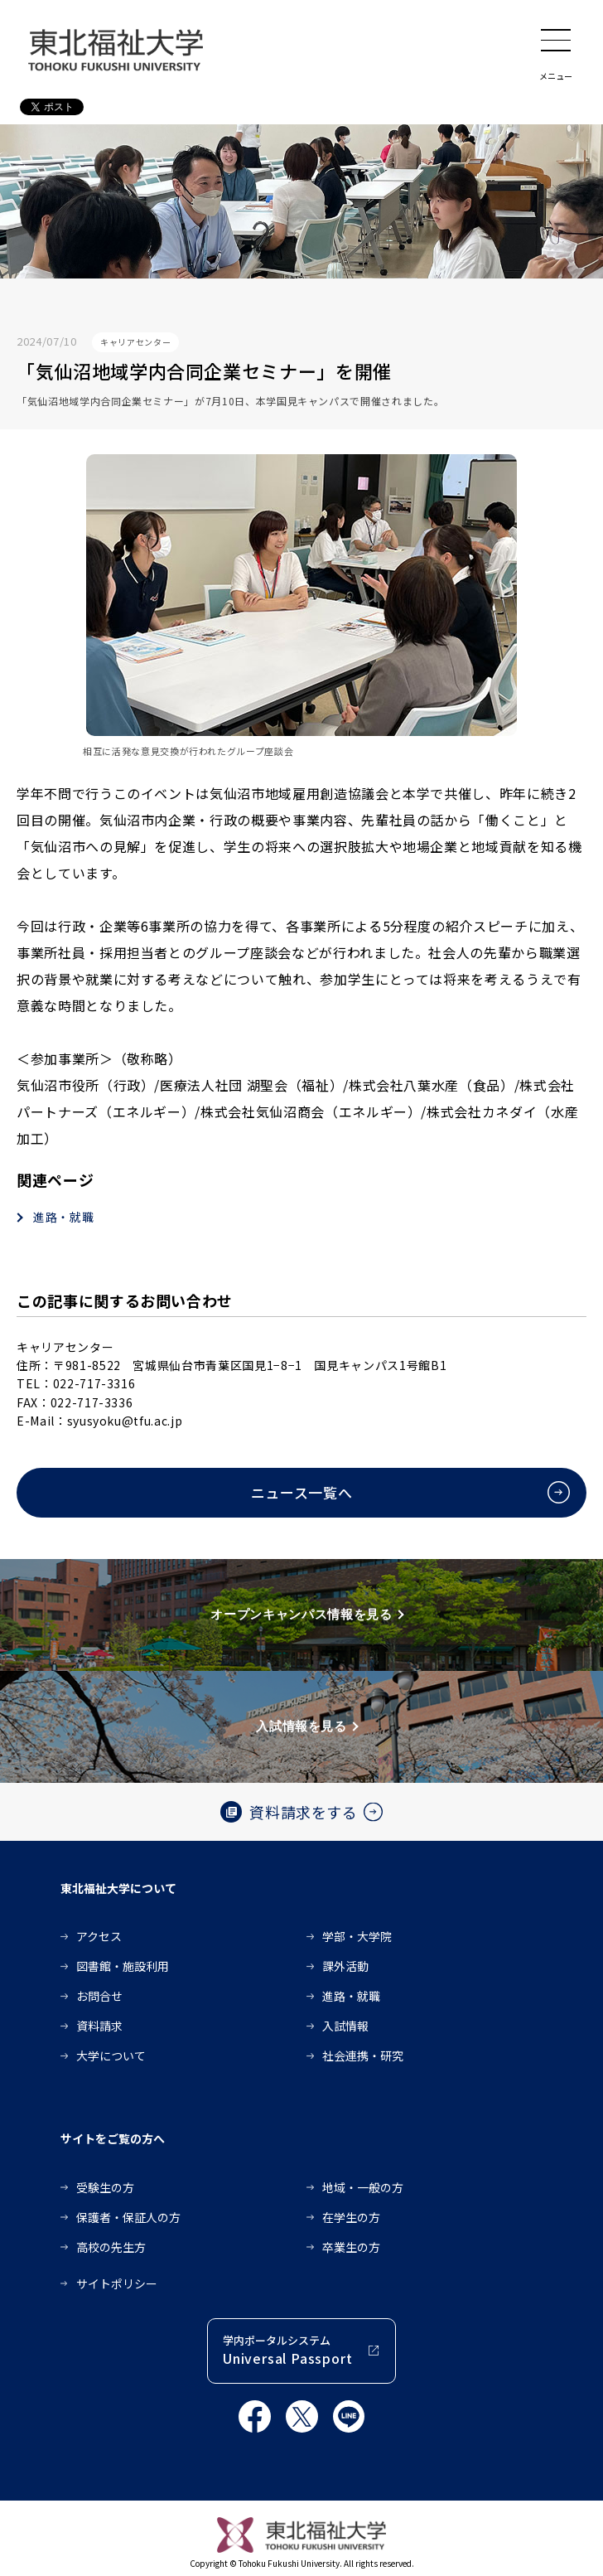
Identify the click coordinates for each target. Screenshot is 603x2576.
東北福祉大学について (118, 1888)
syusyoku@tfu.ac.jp (125, 1420)
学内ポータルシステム (287, 2350)
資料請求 (99, 2025)
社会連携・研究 (362, 2055)
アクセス (99, 1936)
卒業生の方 (351, 2247)
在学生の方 (351, 2217)
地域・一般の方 (362, 2187)
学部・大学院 (357, 1936)
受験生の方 (105, 2187)
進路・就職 (63, 1216)
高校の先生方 (111, 2247)
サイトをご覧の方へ (112, 2138)
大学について (111, 2055)
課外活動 (345, 1966)
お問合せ (99, 1996)
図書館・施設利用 (122, 1966)
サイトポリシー (116, 2283)
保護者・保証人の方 (128, 2217)
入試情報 (345, 2025)
